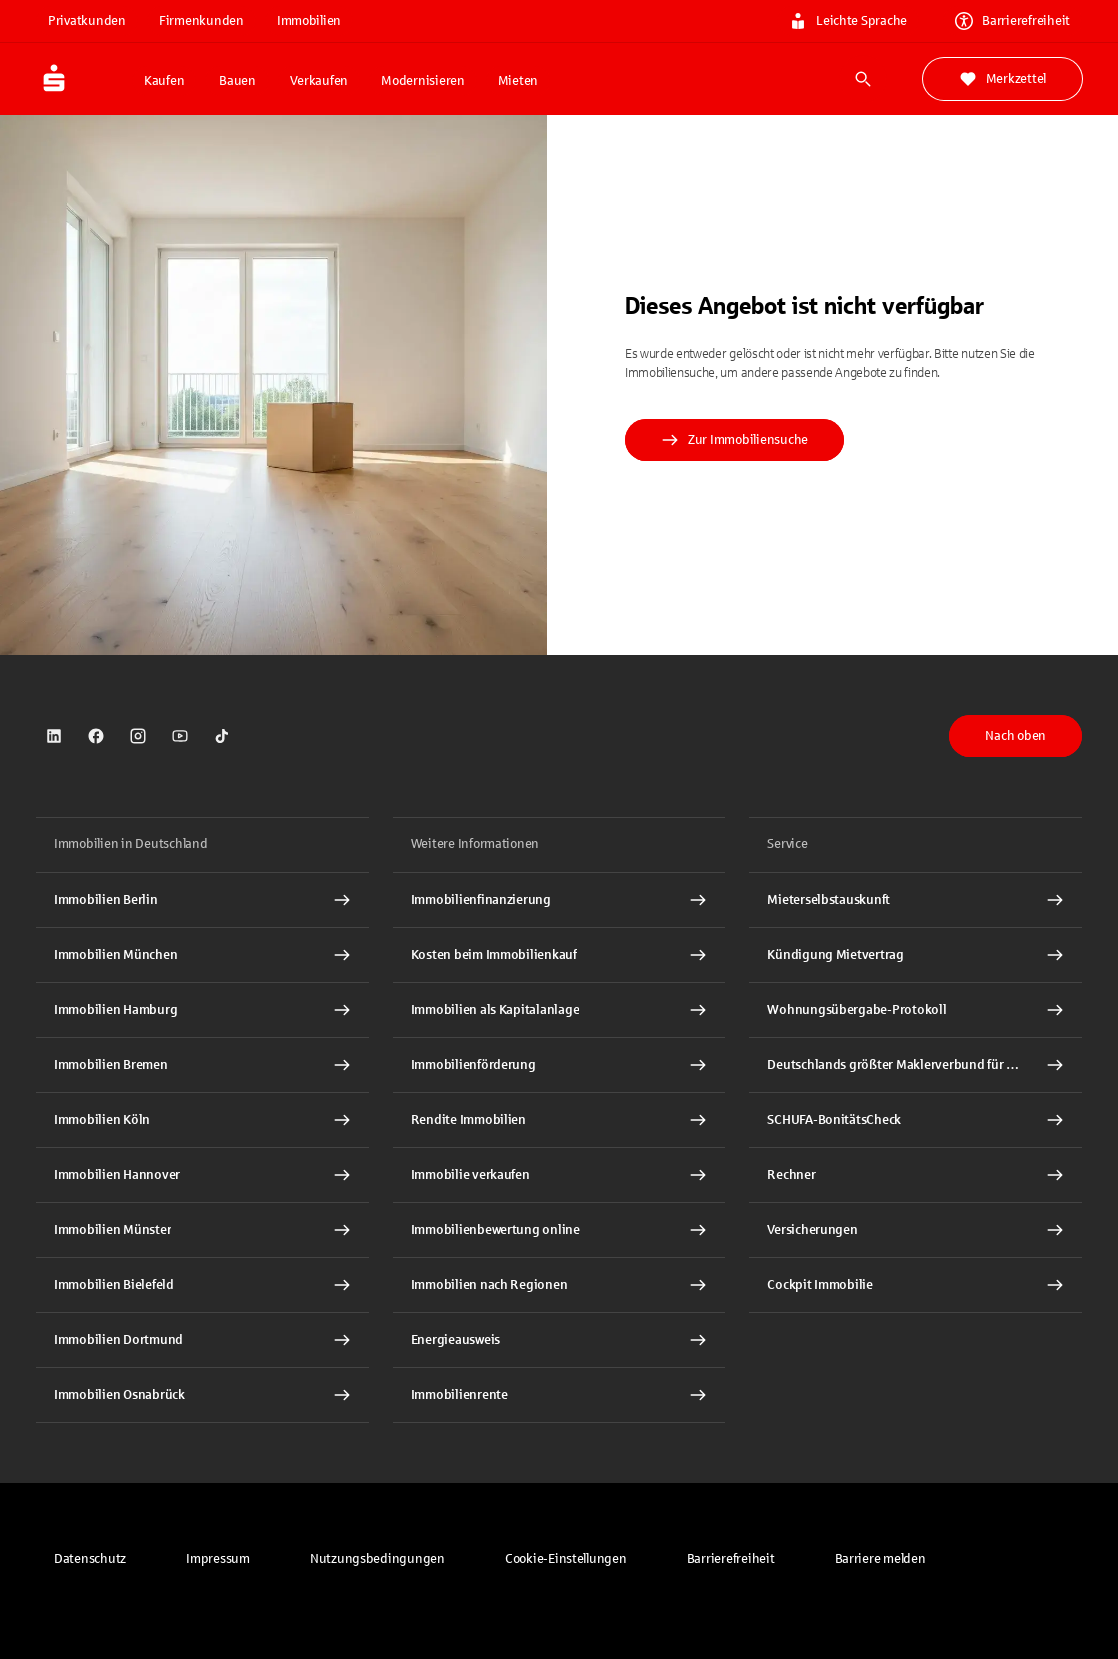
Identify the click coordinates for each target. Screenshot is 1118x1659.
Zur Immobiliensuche (734, 440)
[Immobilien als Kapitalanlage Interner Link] (559, 1010)
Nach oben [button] (1015, 736)
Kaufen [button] (164, 81)
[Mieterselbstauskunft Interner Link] (915, 900)
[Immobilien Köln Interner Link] (202, 1120)
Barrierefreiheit (731, 1559)
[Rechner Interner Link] (915, 1175)
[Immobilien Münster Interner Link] (202, 1230)
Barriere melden (880, 1559)
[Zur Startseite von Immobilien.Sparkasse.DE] (84, 79)
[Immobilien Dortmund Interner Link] (202, 1340)
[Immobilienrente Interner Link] (559, 1395)
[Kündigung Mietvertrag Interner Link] (915, 955)
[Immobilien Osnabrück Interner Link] (202, 1395)
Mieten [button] (518, 81)
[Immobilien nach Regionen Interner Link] (559, 1285)
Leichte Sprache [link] (848, 21)
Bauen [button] (237, 81)
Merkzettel (1002, 79)
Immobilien (309, 21)
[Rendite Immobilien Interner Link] (559, 1120)
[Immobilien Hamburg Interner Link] (202, 1010)
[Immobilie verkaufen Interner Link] (559, 1175)
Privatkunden (87, 21)
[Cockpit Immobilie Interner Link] (915, 1285)
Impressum (218, 1559)
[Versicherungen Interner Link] (915, 1230)
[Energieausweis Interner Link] (559, 1340)
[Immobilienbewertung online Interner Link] (559, 1230)
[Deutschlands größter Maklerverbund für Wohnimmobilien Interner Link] (915, 1065)
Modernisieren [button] (423, 81)
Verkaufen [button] (319, 81)
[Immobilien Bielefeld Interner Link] (202, 1285)
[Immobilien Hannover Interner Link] (202, 1175)
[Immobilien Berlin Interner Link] (202, 900)
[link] (54, 736)
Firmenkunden (201, 21)
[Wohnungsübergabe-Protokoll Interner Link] (915, 1010)
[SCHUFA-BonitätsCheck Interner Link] (915, 1120)
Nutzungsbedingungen (377, 1559)
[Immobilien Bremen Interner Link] (202, 1065)
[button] (566, 1559)
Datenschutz (90, 1559)
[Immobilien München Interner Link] (202, 955)
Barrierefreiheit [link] (1012, 21)
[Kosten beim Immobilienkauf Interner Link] (559, 955)
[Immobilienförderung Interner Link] (559, 1065)
